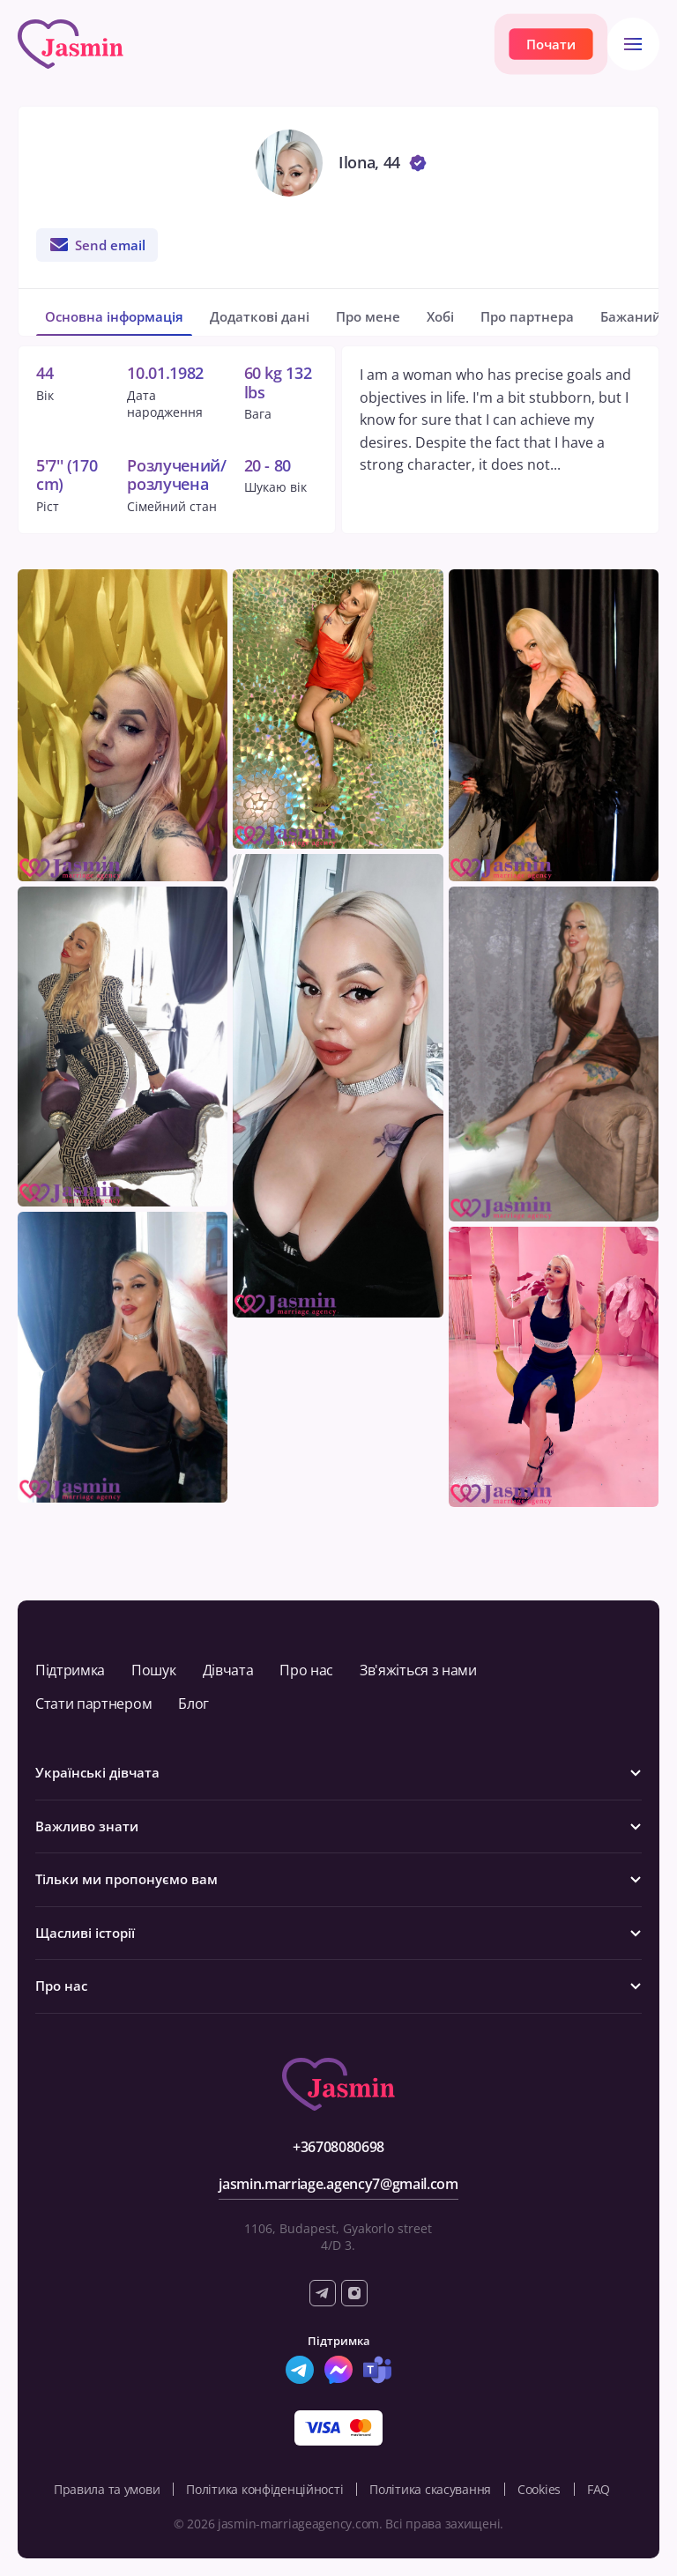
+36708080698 (338, 2147)
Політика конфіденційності (264, 2489)
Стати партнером (93, 1703)
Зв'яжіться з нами (418, 1670)
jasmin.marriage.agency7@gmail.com (338, 2184)
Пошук (153, 1670)
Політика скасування (430, 2489)
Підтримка (70, 1670)
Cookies (539, 2489)
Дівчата (228, 1670)
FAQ (598, 2489)
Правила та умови (107, 2489)
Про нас (306, 1670)
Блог (193, 1703)
